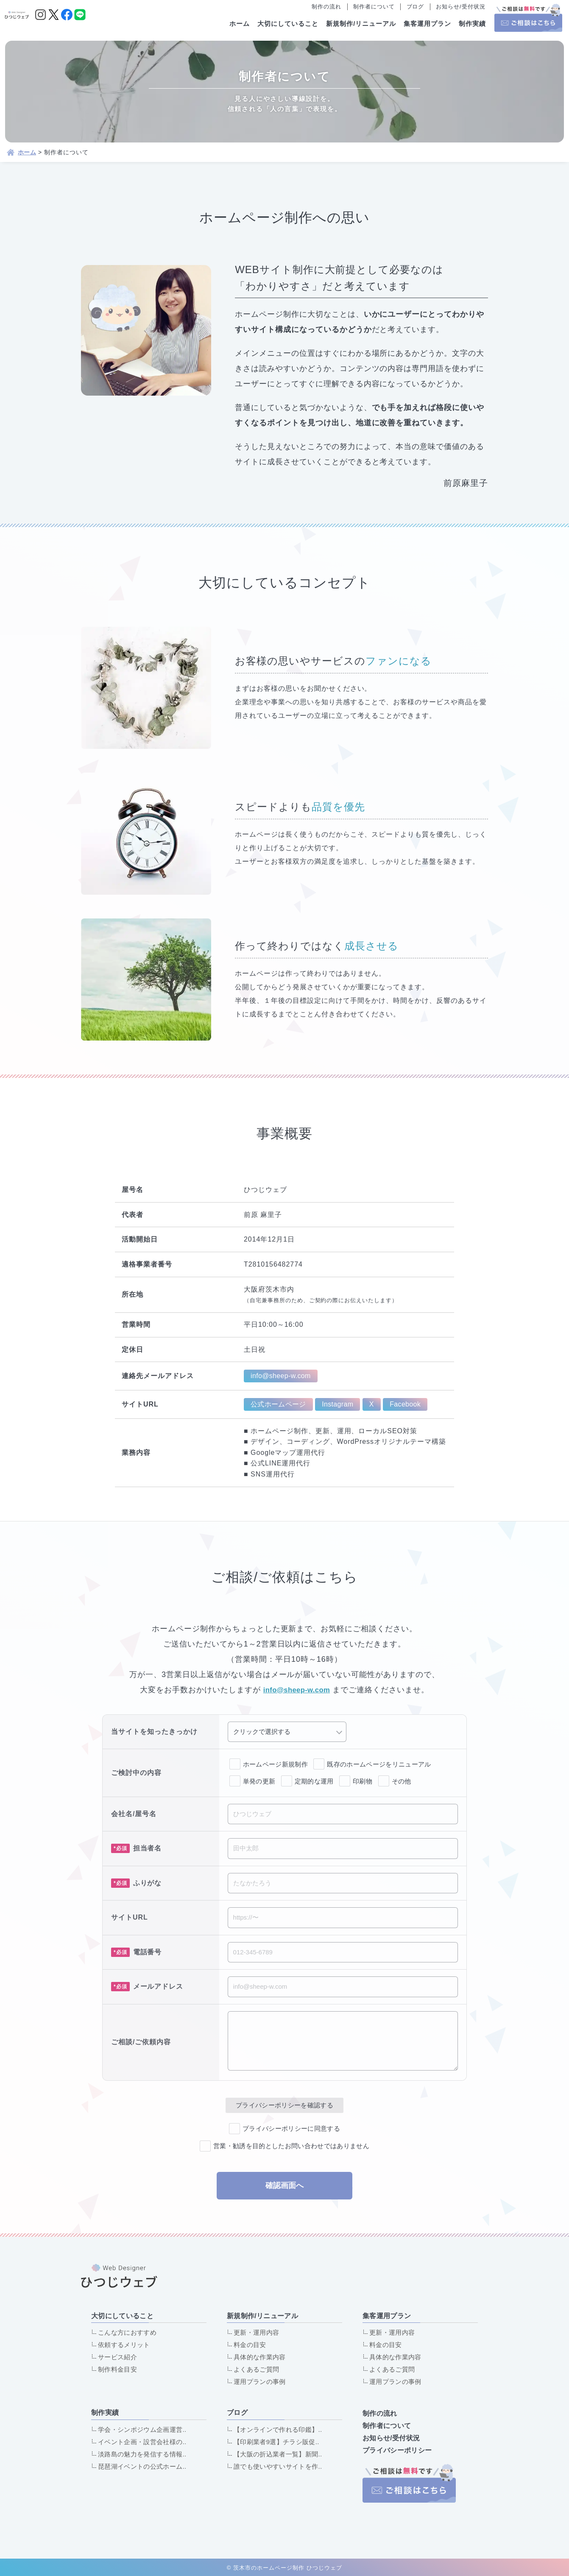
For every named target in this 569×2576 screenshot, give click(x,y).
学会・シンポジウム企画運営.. (144, 2429)
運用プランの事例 (261, 2381)
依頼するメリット (125, 2344)
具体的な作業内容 (261, 2357)
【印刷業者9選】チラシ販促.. (278, 2441)
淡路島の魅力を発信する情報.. (144, 2454)
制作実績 (472, 23)
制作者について (374, 6)
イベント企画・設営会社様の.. (144, 2441)
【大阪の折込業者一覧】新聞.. (280, 2454)
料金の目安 (251, 2344)
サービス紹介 (118, 2357)
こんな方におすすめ (128, 2332)
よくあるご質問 (257, 2369)
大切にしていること (287, 23)
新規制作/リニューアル (361, 23)
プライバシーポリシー (396, 2448)
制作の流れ (326, 6)
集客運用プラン (427, 23)
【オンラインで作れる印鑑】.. (280, 2429)
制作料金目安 (118, 2369)
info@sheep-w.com (283, 1375)
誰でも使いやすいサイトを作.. (280, 2466)
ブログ (415, 6)
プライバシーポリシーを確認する (284, 2105)
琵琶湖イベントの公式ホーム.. (144, 2466)
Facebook (410, 1404)
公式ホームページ (279, 1404)
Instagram (341, 1404)
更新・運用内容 (257, 2332)
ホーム (239, 23)
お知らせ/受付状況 (460, 6)
